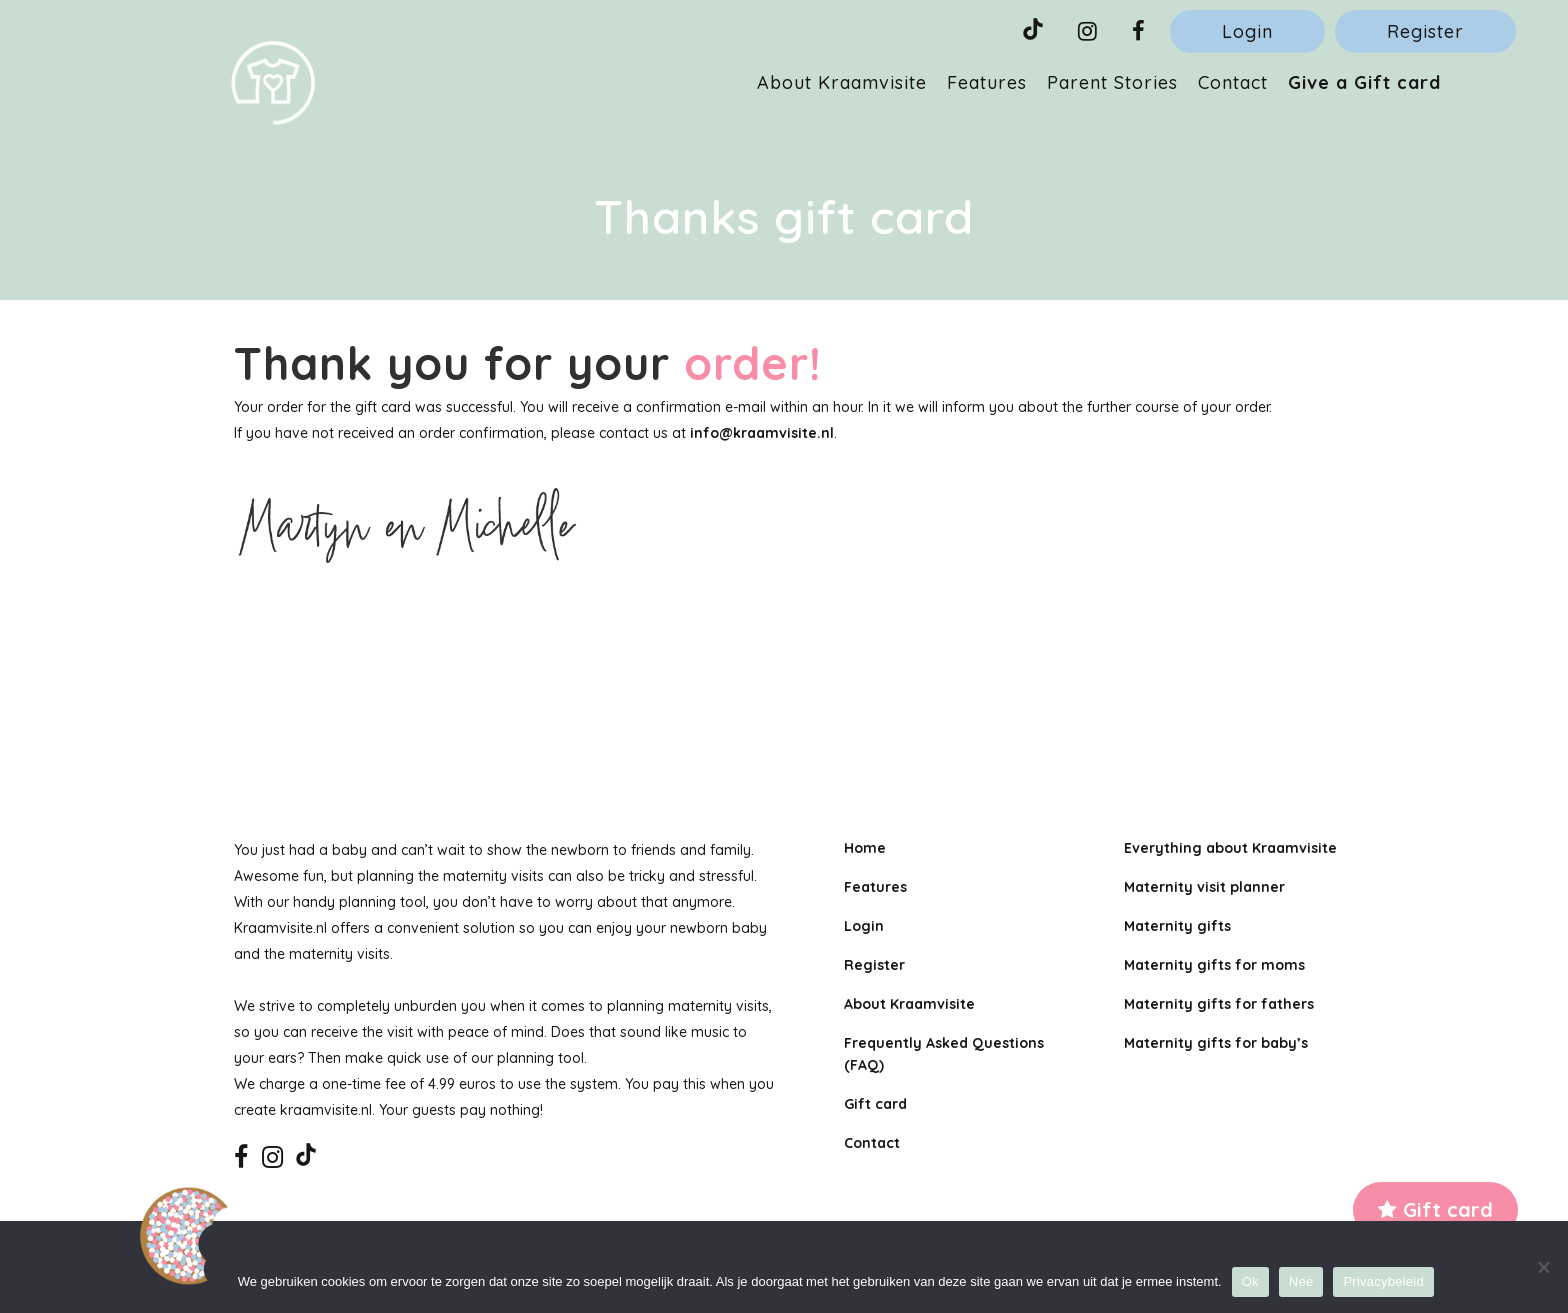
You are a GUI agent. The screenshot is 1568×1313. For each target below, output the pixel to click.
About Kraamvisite (909, 1004)
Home (865, 848)
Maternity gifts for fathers (1219, 1004)
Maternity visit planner (1204, 887)
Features (875, 887)
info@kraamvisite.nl (762, 433)
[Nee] (1543, 1267)
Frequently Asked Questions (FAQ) (944, 1054)
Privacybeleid (1383, 1281)
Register (1425, 31)
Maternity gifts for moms (1214, 965)
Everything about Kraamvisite (1230, 848)
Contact (872, 1143)
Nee (1301, 1281)
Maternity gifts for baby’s (1216, 1043)
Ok (1250, 1281)
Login (1247, 31)
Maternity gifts (1177, 926)
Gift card (1435, 1209)
